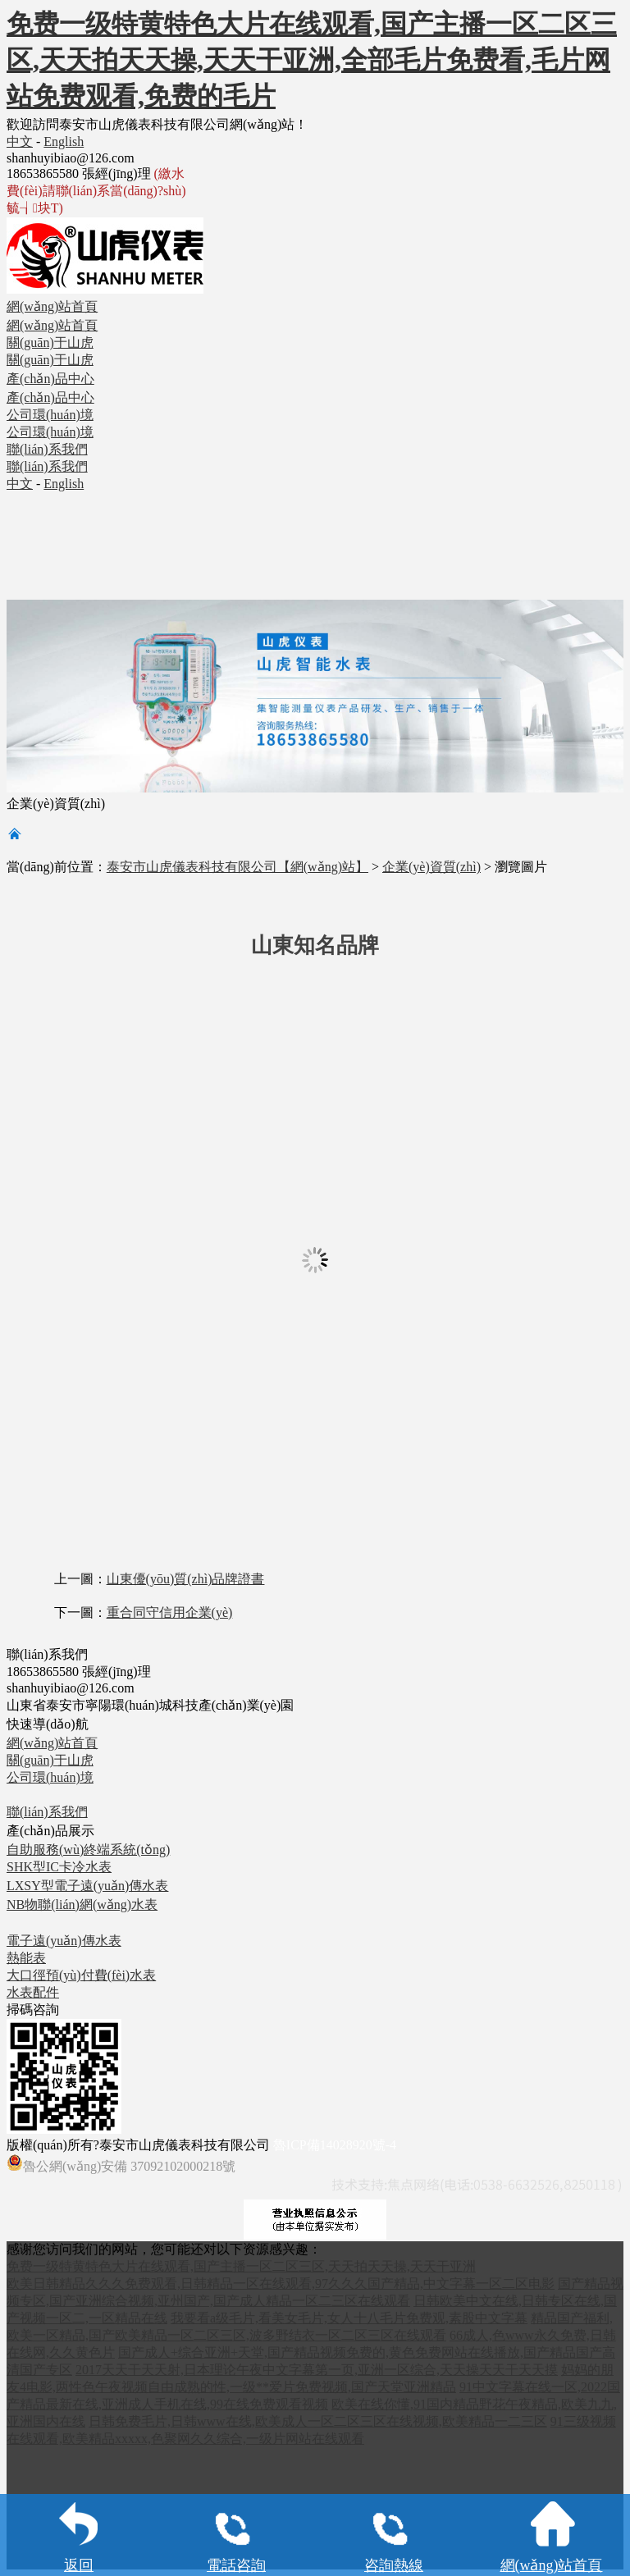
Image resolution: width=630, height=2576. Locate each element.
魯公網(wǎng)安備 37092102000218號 (121, 2163)
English (63, 141)
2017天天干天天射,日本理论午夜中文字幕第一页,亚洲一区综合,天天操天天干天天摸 (316, 2370)
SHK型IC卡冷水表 (59, 1867)
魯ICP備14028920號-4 (334, 2145)
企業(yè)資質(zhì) (431, 867)
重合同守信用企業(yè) (170, 1612)
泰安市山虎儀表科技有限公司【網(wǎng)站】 (237, 867)
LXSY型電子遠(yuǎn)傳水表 (87, 1886)
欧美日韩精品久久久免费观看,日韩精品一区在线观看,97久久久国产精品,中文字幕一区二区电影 (281, 2284)
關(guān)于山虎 (50, 1760)
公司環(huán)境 (50, 1777)
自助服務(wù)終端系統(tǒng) (88, 1850)
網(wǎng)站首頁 (52, 1743)
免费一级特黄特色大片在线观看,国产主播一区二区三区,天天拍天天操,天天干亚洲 (241, 2266)
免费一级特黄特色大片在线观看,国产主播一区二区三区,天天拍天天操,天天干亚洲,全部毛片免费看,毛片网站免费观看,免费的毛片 (312, 60)
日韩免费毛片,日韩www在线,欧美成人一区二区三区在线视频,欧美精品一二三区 (318, 2421)
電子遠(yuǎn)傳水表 (64, 1941)
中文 (20, 141)
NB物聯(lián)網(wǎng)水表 (82, 1904)
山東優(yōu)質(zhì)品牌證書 (186, 1579)
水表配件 (33, 1992)
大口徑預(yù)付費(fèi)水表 (81, 1975)
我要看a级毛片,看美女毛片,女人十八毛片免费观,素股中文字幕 (349, 2318)
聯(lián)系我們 (47, 1812)
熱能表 (26, 1958)
